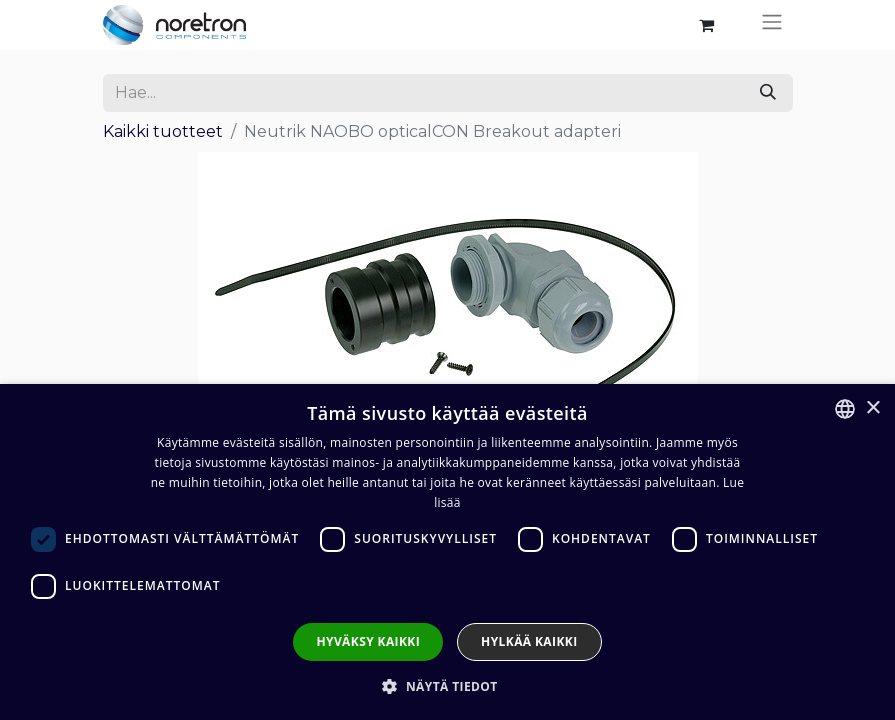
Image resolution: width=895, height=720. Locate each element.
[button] (447, 686)
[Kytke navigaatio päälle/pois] (772, 25)
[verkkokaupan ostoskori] (707, 25)
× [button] (872, 408)
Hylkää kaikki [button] (529, 641)
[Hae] (768, 93)
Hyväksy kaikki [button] (368, 641)
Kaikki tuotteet (163, 131)
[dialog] (447, 552)
